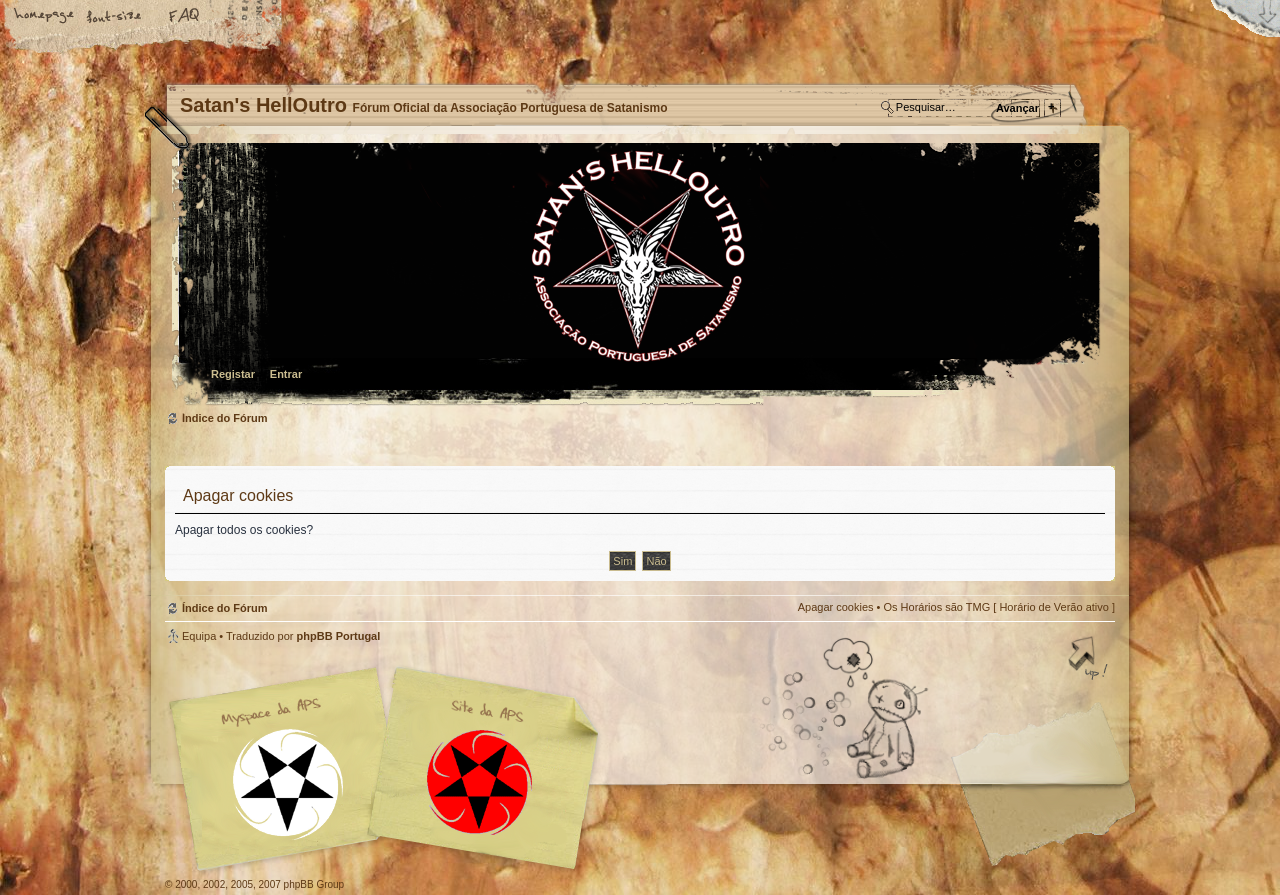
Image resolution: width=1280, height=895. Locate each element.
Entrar (286, 374)
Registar (233, 374)
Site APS (480, 782)
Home (45, 17)
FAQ (185, 17)
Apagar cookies (836, 607)
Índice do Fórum (637, 275)
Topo (1090, 660)
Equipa (199, 636)
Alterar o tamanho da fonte (115, 17)
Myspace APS (390, 769)
